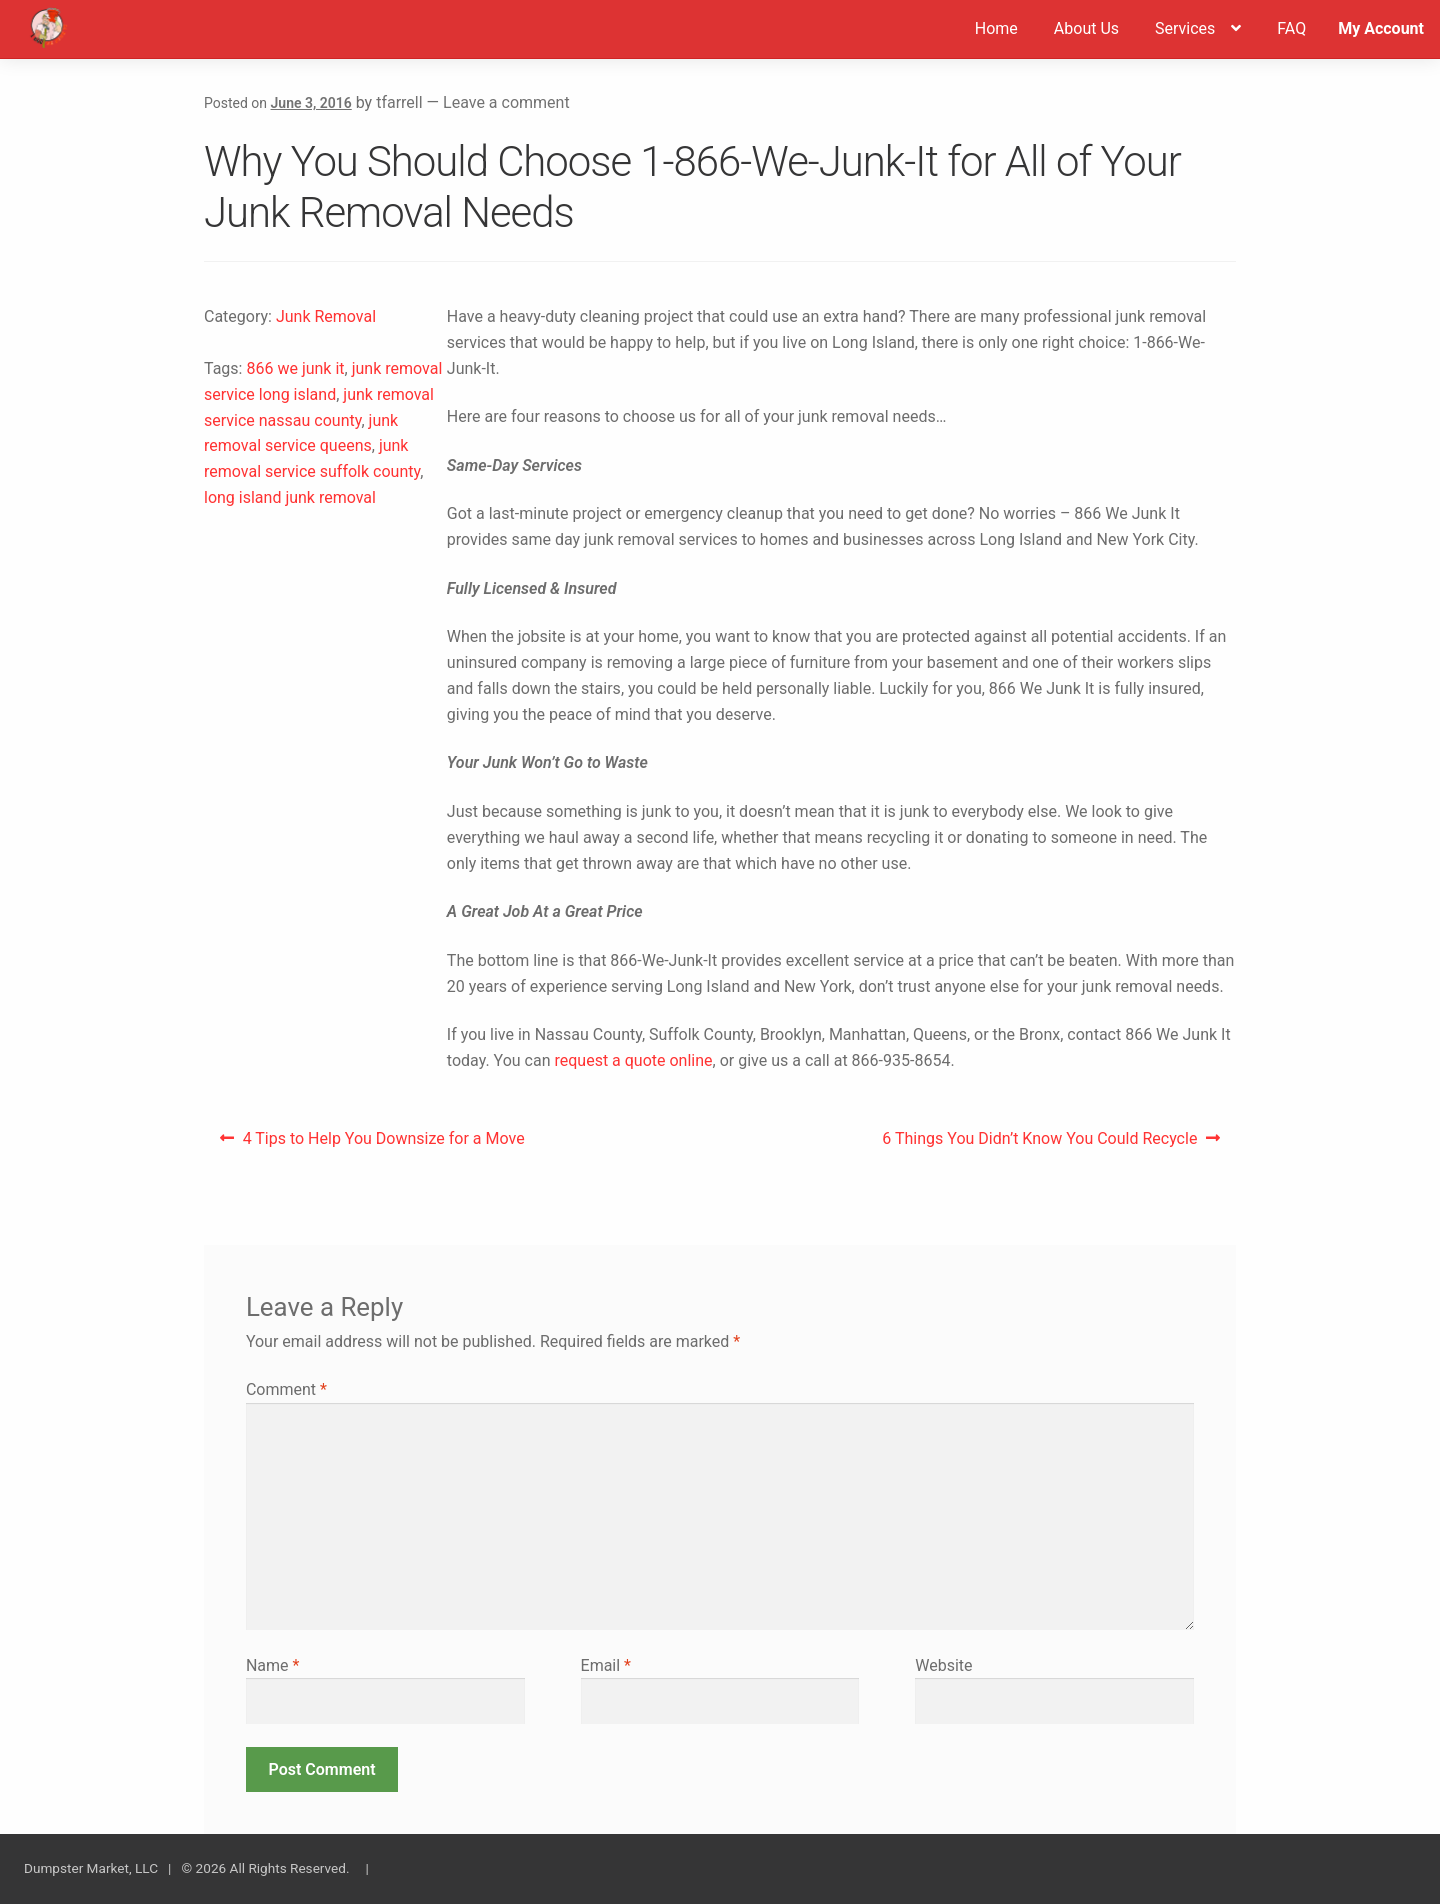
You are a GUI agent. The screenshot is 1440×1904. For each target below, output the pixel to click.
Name (273, 1665)
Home (996, 28)
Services (1185, 28)
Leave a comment (506, 102)
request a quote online (633, 1060)
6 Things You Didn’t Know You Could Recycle (1039, 1143)
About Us (1086, 28)
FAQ (1291, 28)
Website (943, 1665)
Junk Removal (326, 316)
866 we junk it (295, 368)
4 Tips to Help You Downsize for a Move (383, 1143)
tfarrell (399, 102)
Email (606, 1665)
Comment (286, 1389)
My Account (1381, 28)
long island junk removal (290, 497)
